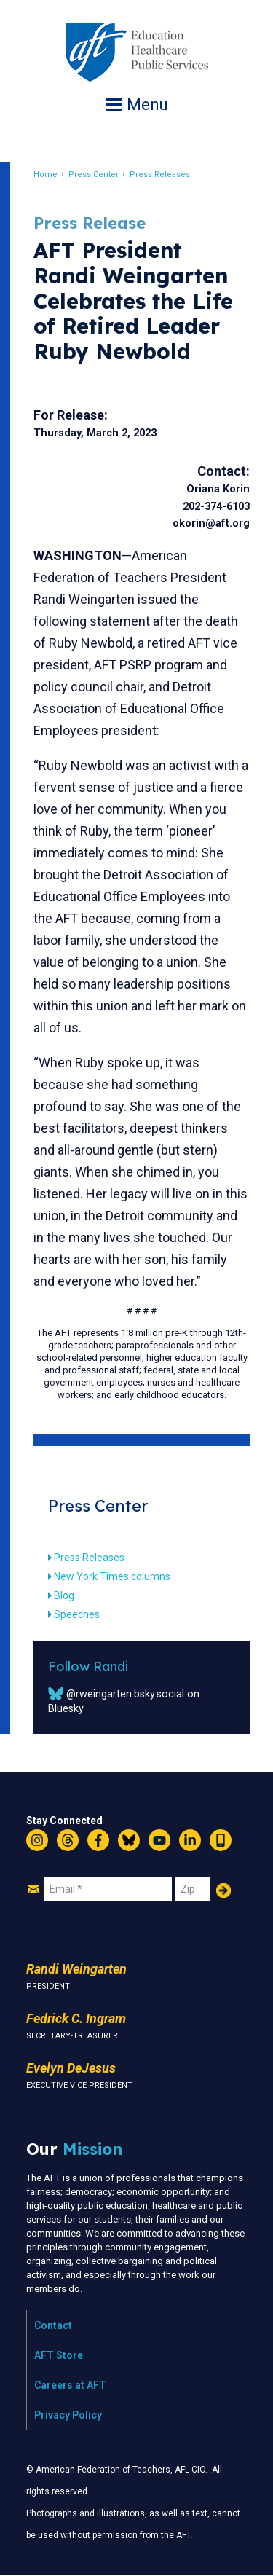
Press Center (93, 174)
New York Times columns (112, 1576)
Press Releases (160, 174)
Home (45, 174)
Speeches (77, 1614)
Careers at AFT (70, 2385)
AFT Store (58, 2355)
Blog (64, 1595)
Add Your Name (223, 1890)
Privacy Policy (68, 2415)
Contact (53, 2325)
